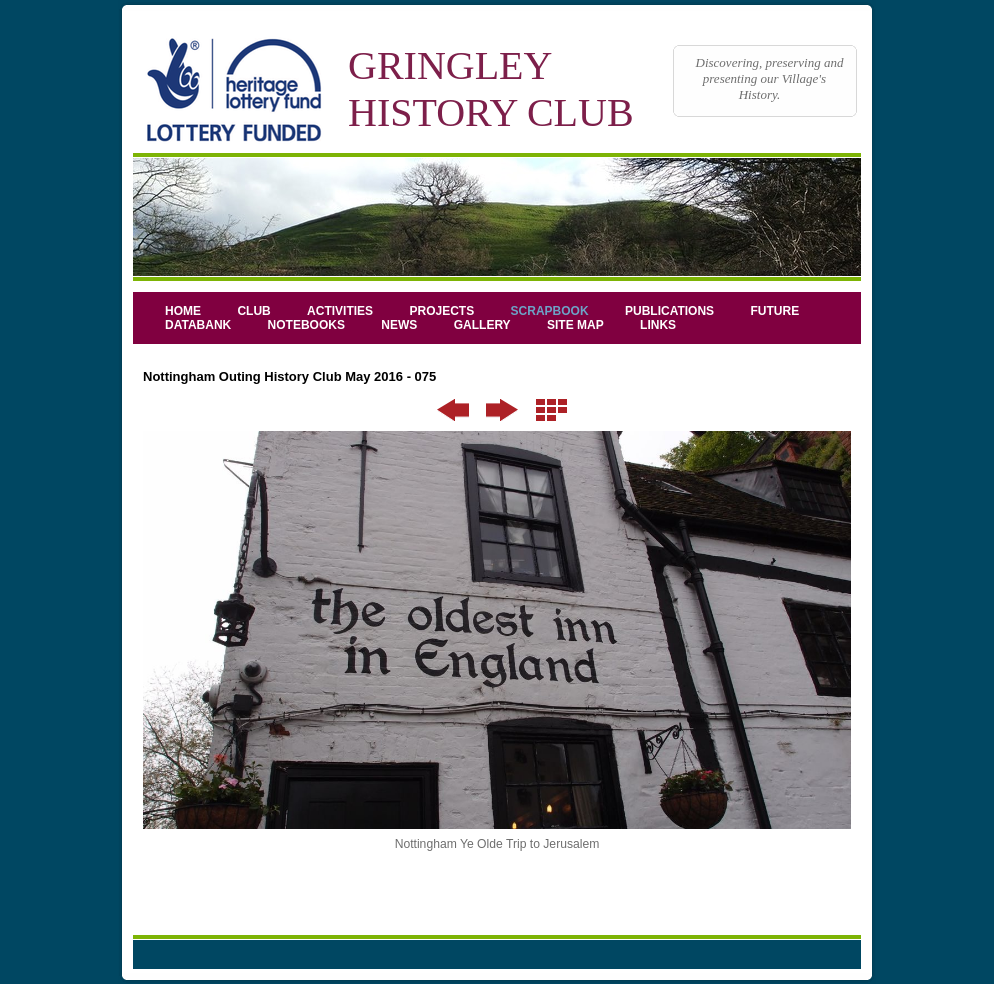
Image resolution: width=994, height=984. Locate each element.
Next (502, 410)
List (551, 410)
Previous (453, 410)
